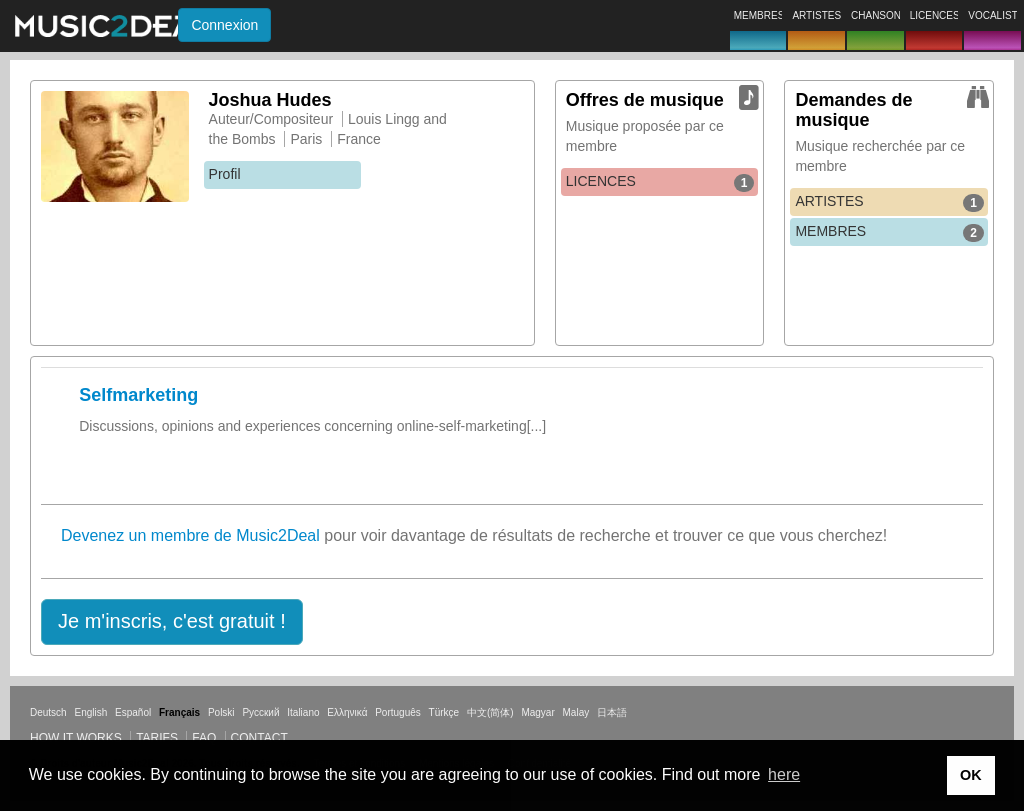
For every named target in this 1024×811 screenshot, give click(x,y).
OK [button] (971, 775)
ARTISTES (889, 202)
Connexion (224, 25)
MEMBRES (889, 232)
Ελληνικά (347, 712)
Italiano (303, 712)
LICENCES (660, 182)
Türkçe (444, 712)
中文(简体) (490, 712)
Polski (221, 712)
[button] (172, 622)
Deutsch (48, 712)
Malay (576, 712)
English (90, 712)
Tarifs (157, 738)
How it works (76, 738)
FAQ (204, 738)
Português (398, 712)
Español (133, 712)
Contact (259, 738)
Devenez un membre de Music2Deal (190, 535)
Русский (260, 712)
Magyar (537, 712)
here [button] (784, 774)
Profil (225, 174)
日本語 (612, 712)
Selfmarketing (138, 395)
